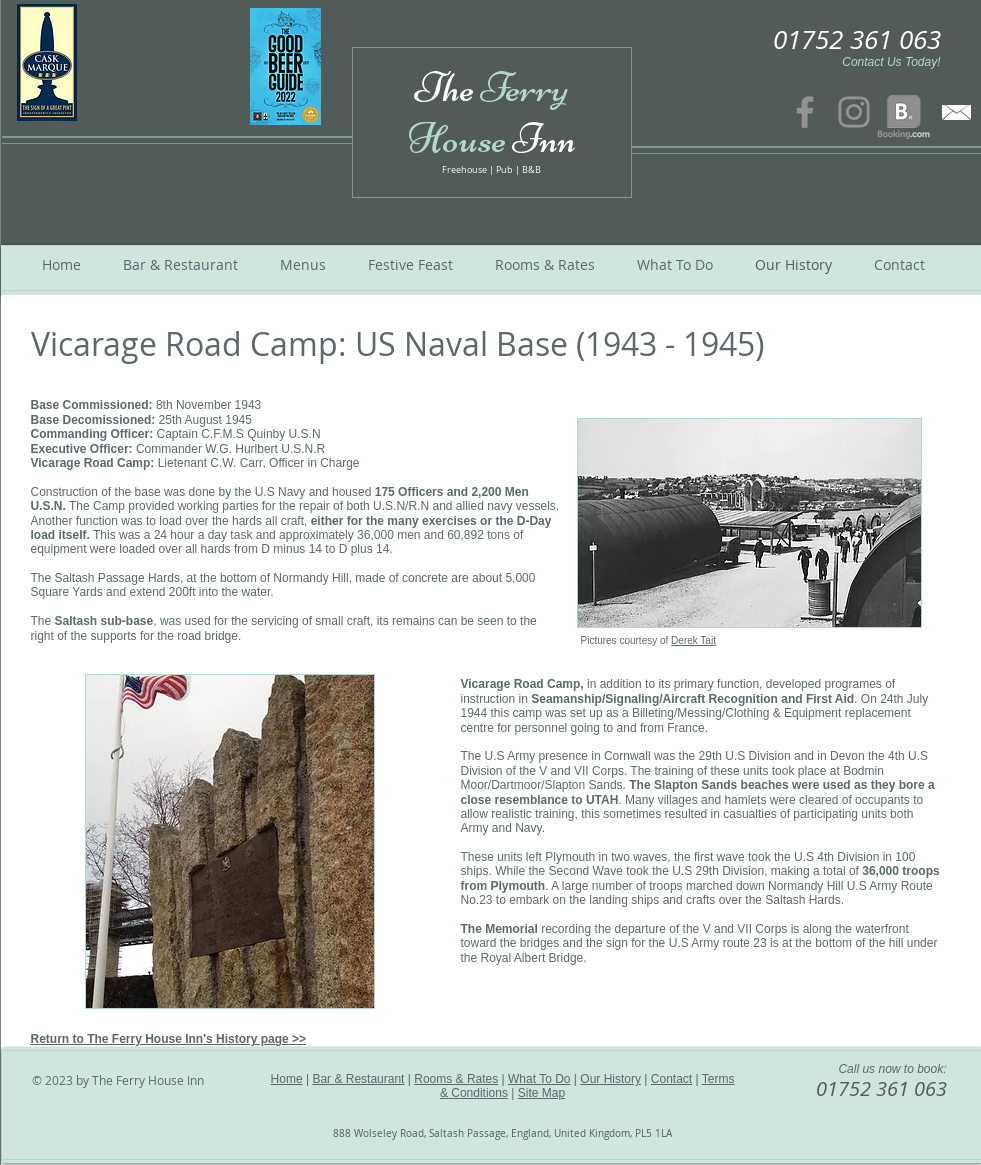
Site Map (541, 1093)
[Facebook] (805, 112)
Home (287, 1079)
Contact (671, 1079)
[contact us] (956, 112)
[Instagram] (854, 112)
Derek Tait (693, 640)
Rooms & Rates (456, 1079)
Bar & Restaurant (358, 1079)
